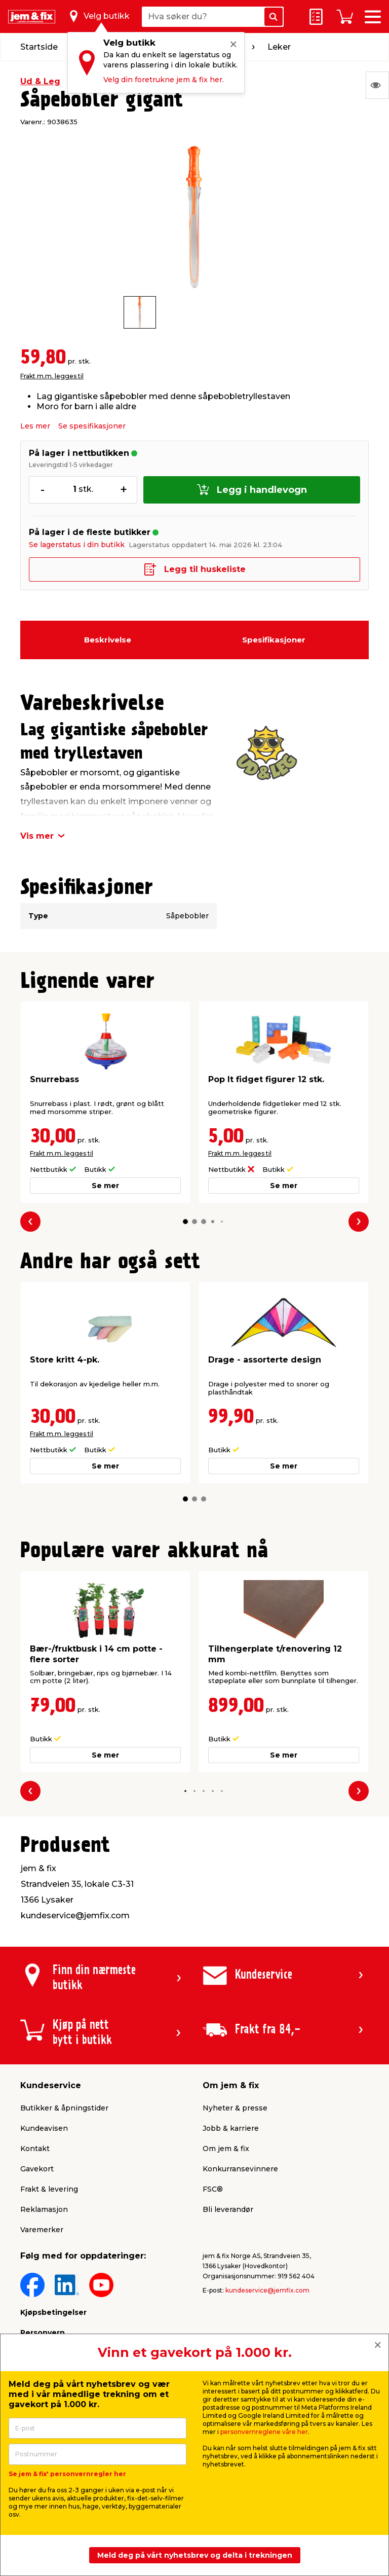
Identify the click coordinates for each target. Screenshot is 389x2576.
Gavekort (37, 2168)
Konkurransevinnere (240, 2168)
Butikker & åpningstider (64, 2108)
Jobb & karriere (231, 2128)
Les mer (35, 426)
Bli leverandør (228, 2209)
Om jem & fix (226, 2148)
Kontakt (35, 2148)
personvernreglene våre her (264, 2432)
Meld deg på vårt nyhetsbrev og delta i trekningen (194, 2555)
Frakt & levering (49, 2189)
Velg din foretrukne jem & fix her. (163, 79)
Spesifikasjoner (273, 640)
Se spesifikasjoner (92, 426)
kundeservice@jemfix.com (267, 2290)
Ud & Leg (40, 81)
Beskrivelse (107, 640)
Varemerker (41, 2229)
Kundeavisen (44, 2128)
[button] (185, 1222)
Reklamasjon (44, 2209)
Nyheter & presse (235, 2108)
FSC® (213, 2189)
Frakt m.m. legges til (52, 376)
